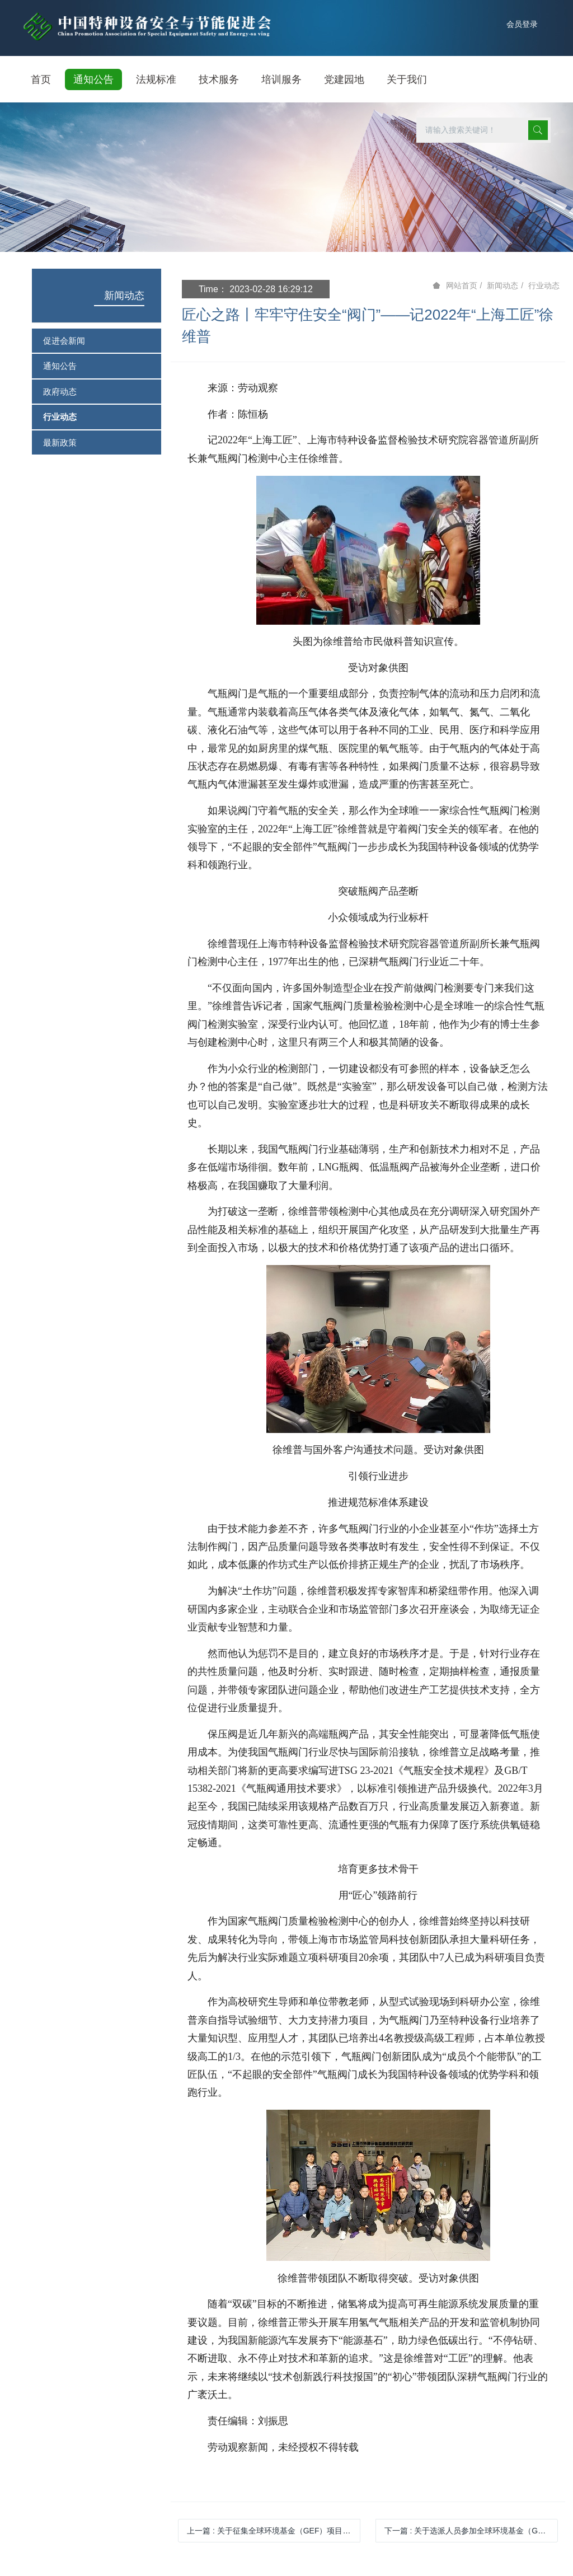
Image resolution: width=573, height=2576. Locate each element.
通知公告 (60, 366)
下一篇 (471, 2530)
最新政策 (60, 442)
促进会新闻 (64, 340)
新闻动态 (124, 295)
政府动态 (60, 391)
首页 (41, 79)
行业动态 (60, 416)
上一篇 (273, 2530)
